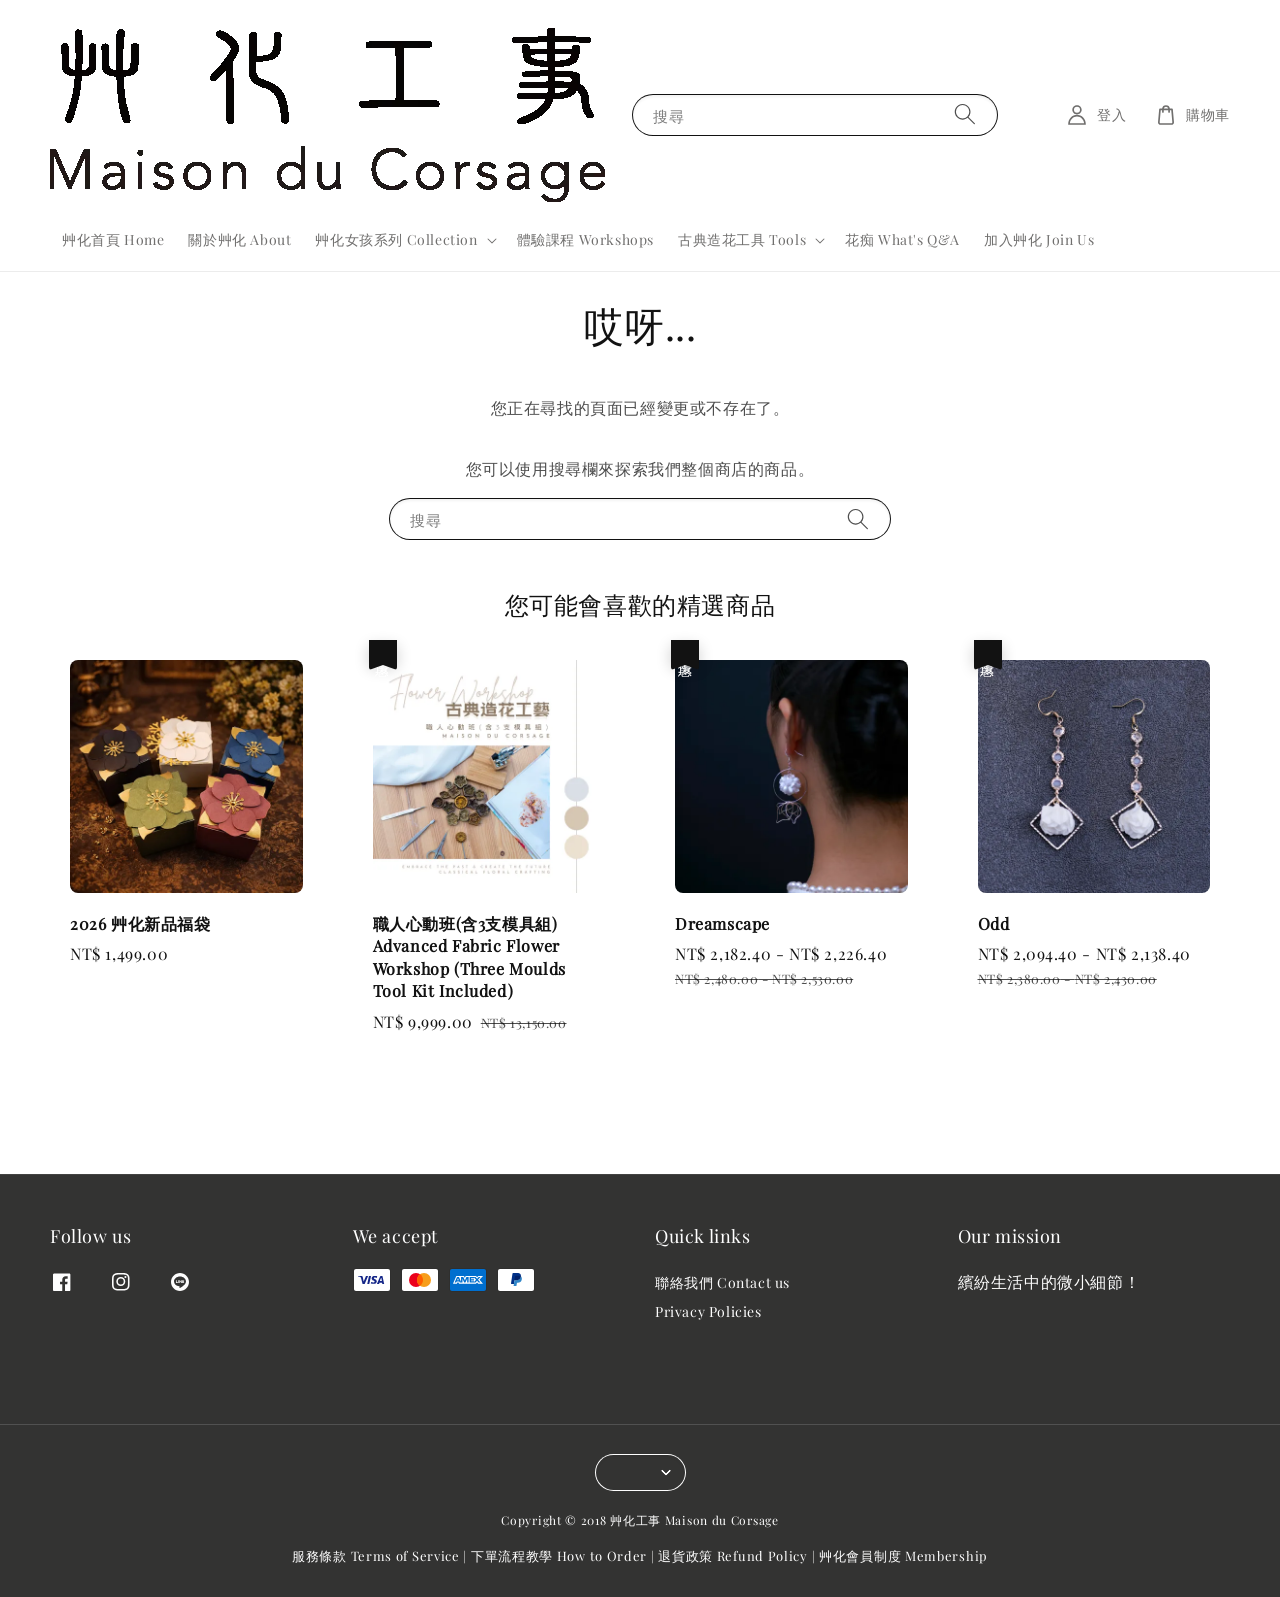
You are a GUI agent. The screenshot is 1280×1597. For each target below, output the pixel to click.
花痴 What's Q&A (902, 239)
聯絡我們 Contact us (722, 1283)
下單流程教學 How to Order (559, 1555)
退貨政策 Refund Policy (733, 1555)
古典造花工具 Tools (742, 240)
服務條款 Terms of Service (376, 1555)
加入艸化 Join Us (1039, 239)
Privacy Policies (708, 1311)
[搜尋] (965, 114)
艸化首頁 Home (113, 239)
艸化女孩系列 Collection (396, 240)
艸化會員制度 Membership (903, 1555)
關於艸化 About (239, 239)
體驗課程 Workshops (585, 239)
